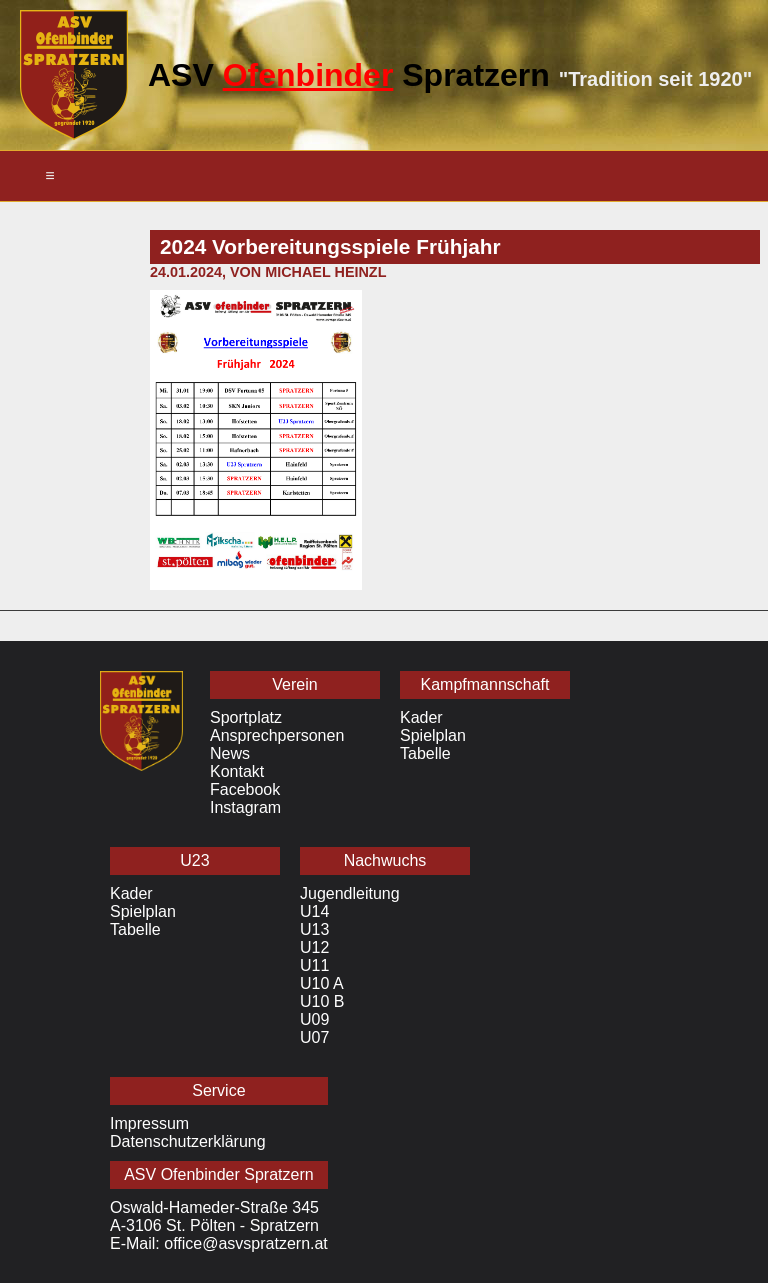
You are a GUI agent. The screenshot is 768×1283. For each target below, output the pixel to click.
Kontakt (237, 771)
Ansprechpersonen (277, 735)
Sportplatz (246, 717)
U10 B (322, 1001)
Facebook (245, 789)
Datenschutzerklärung (188, 1141)
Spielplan (433, 735)
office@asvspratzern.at (246, 1243)
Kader (421, 717)
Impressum (149, 1123)
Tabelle (425, 753)
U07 (314, 1037)
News (230, 753)
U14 (314, 911)
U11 (314, 965)
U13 (314, 929)
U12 (314, 947)
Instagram (245, 807)
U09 (314, 1019)
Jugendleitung (350, 893)
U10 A (322, 983)
